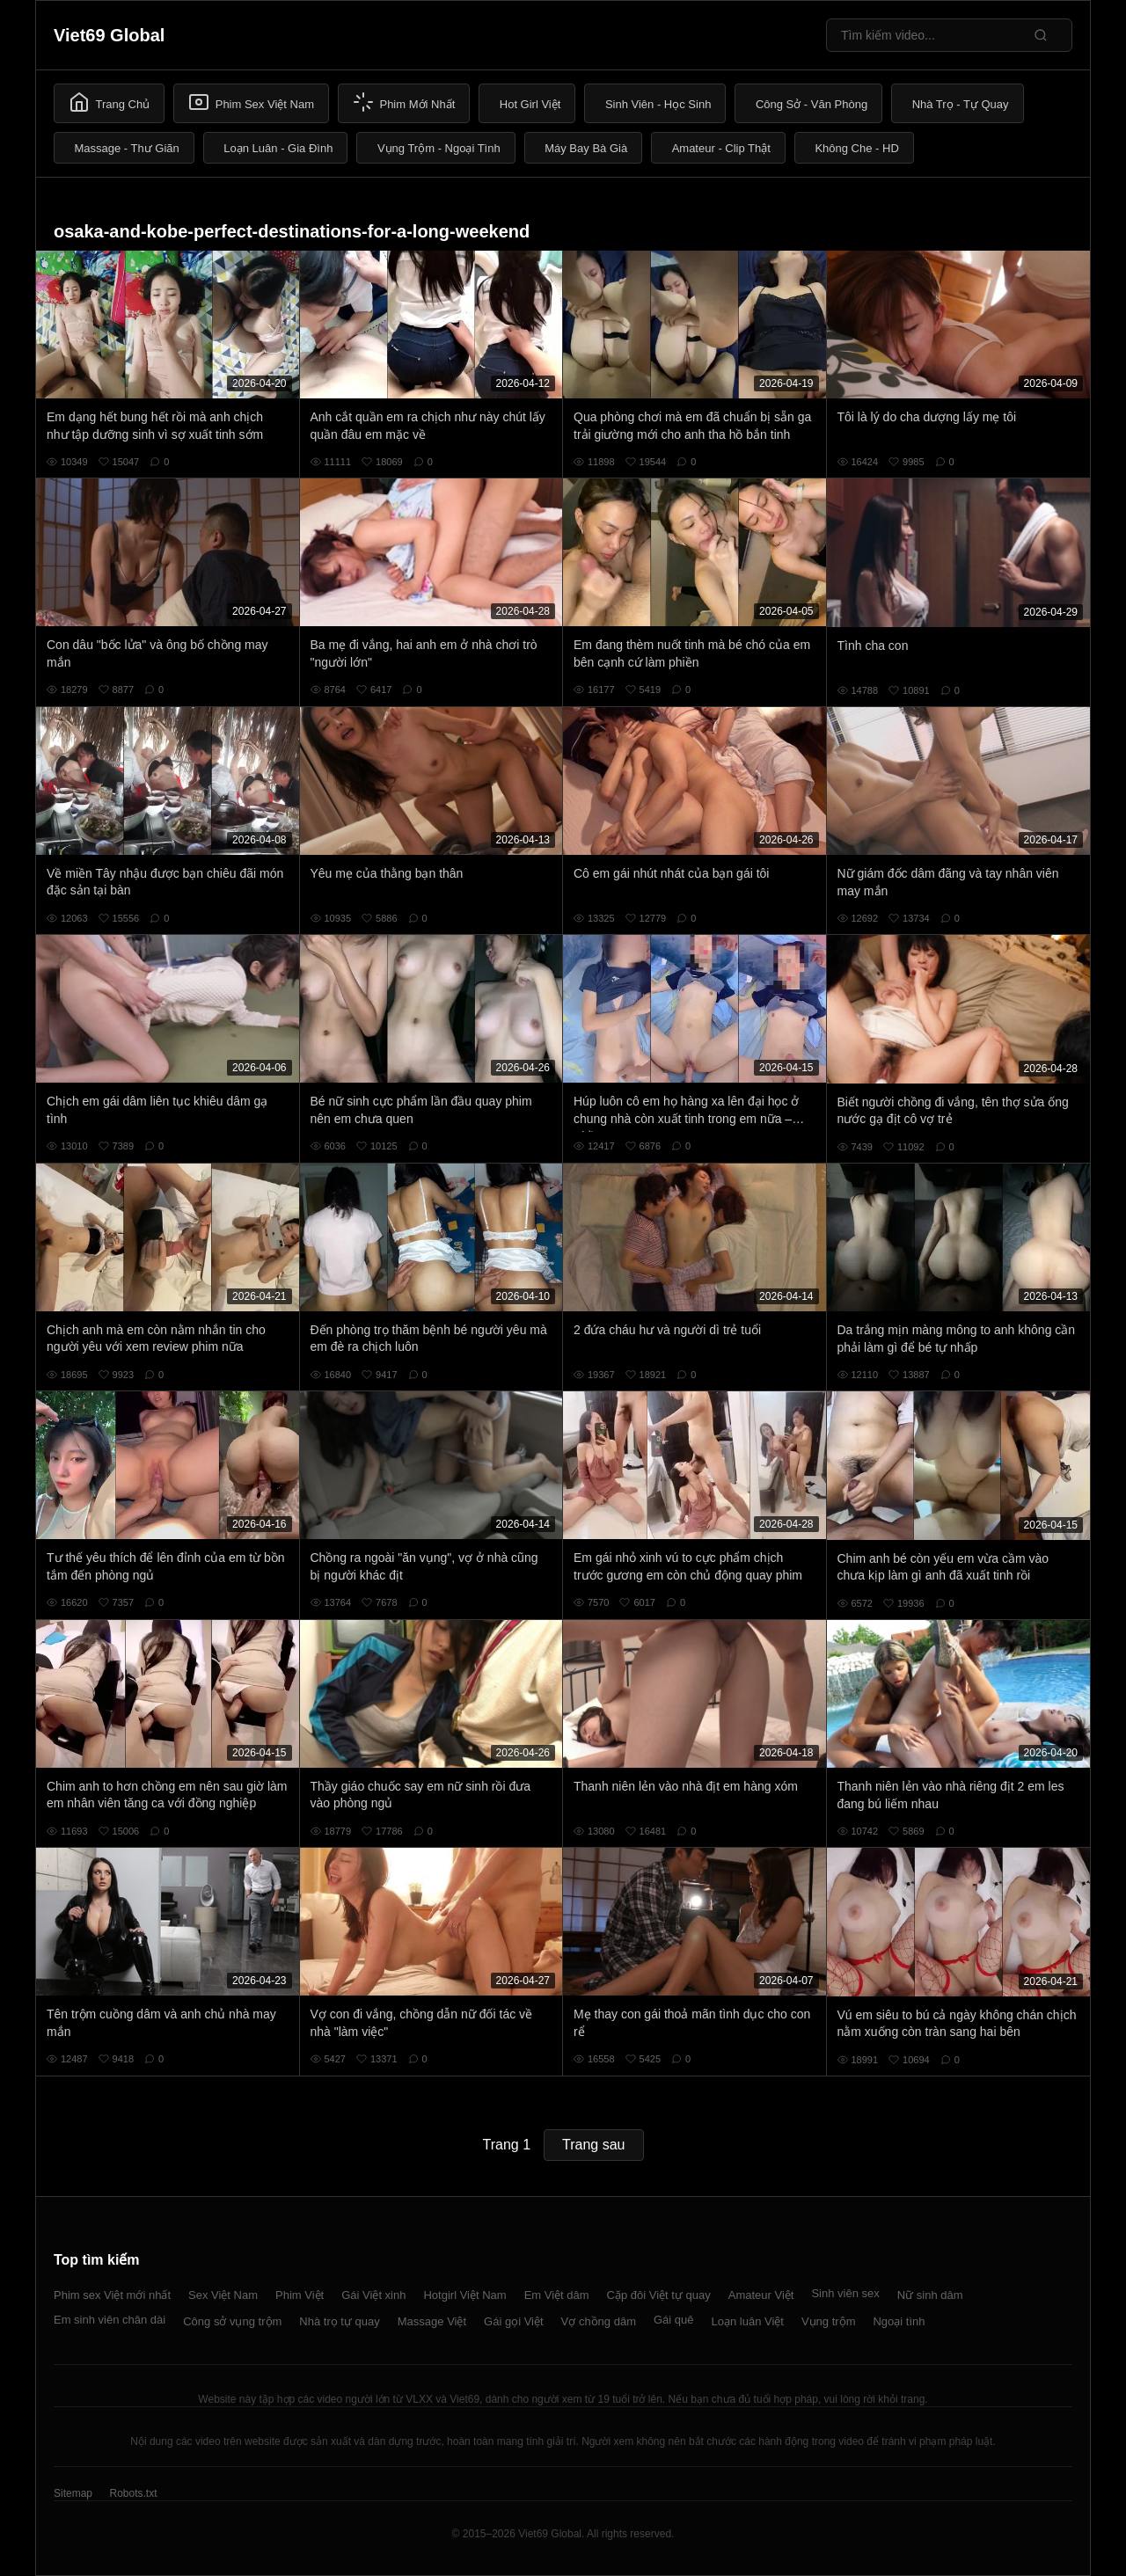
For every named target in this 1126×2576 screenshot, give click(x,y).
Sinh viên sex (845, 2293)
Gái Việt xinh (373, 2295)
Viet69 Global (109, 35)
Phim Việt (299, 2295)
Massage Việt (432, 2321)
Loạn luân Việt (748, 2321)
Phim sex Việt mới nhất (112, 2295)
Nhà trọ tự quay (339, 2321)
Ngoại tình (899, 2321)
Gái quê (674, 2319)
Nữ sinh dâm (930, 2295)
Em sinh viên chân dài (109, 2319)
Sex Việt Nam (223, 2295)
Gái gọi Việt (514, 2321)
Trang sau (593, 2144)
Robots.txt (133, 2493)
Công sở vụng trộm (232, 2321)
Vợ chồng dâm (598, 2321)
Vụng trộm (828, 2321)
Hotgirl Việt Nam (464, 2295)
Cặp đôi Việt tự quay (659, 2295)
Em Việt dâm (556, 2295)
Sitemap (73, 2493)
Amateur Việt (761, 2295)
